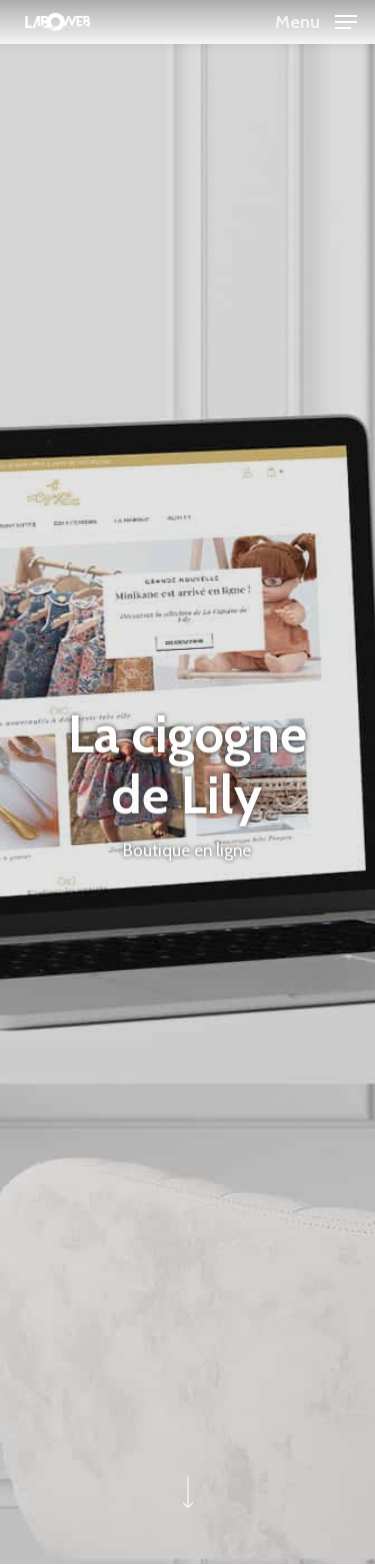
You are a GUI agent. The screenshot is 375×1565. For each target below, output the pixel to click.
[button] (316, 20)
